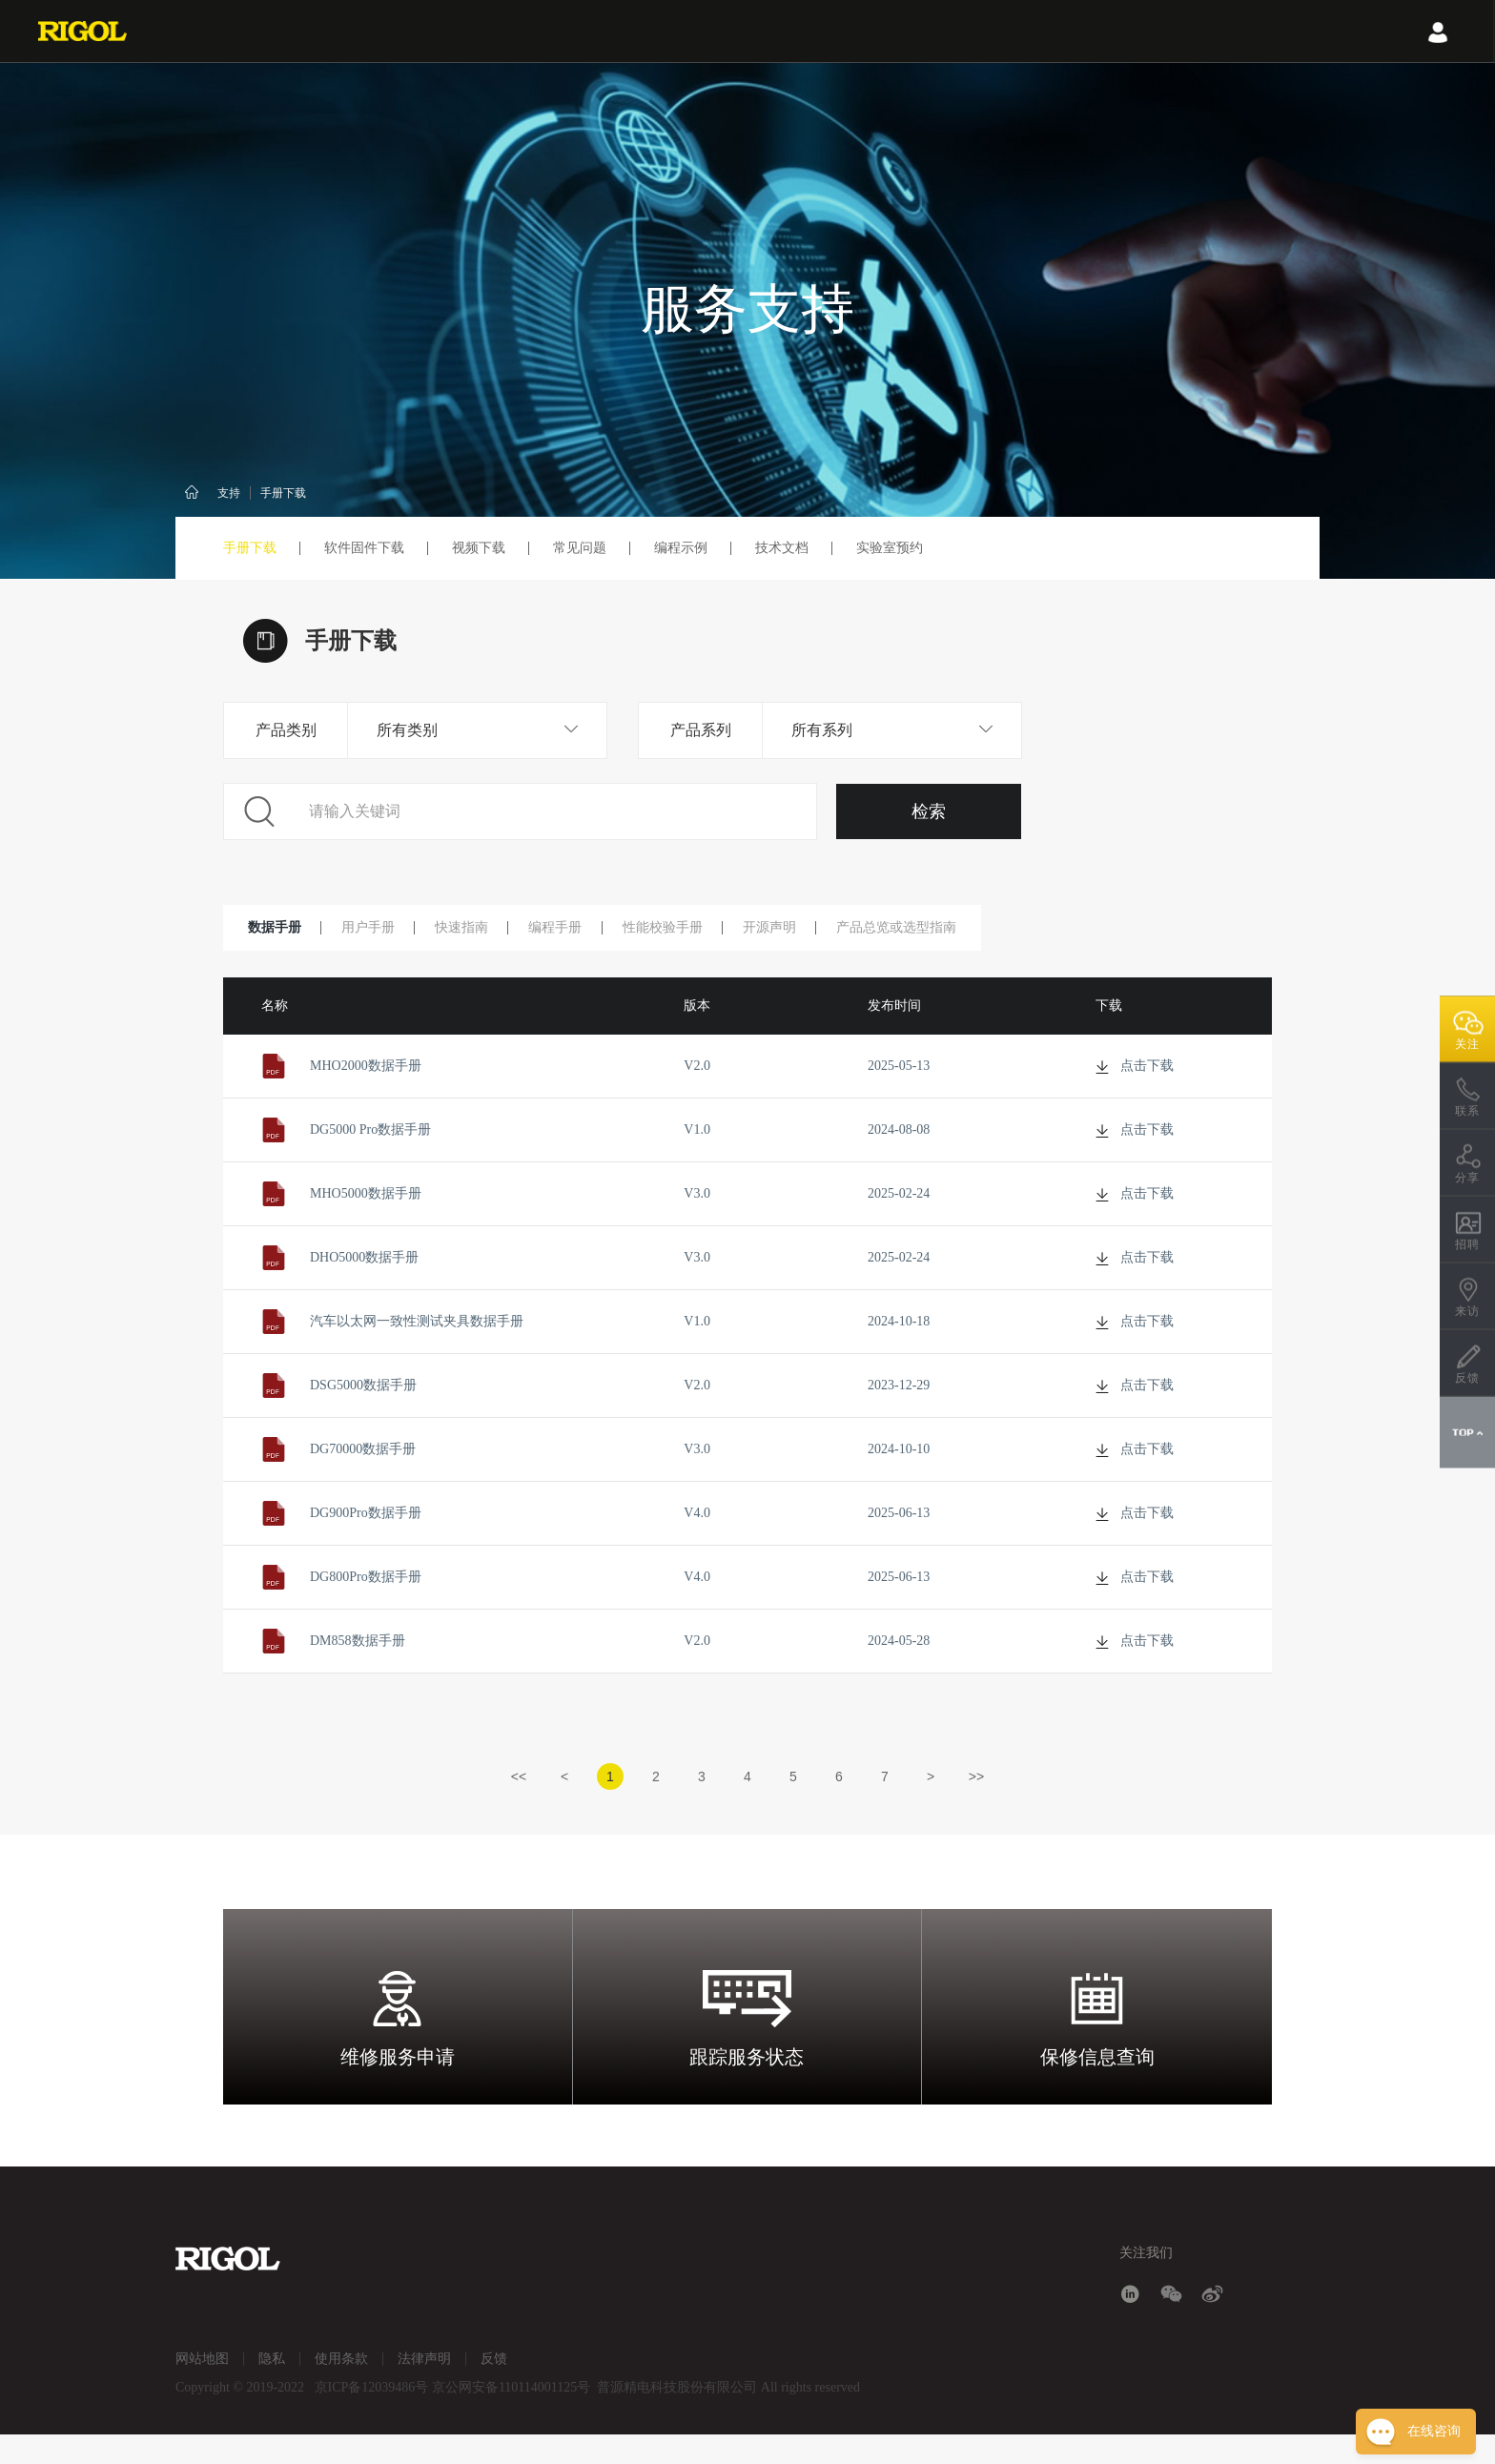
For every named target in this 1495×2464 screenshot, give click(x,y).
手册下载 (283, 493)
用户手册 (379, 929)
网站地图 (202, 2388)
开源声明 (810, 929)
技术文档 (782, 548)
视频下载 (478, 548)
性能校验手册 (696, 929)
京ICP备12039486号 (372, 2417)
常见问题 (579, 548)
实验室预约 (889, 548)
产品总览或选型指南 (945, 929)
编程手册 (581, 929)
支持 (228, 493)
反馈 (494, 2388)
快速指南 (480, 929)
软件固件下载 (364, 548)
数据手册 (278, 929)
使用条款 (341, 2388)
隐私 (271, 2388)
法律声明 (424, 2388)
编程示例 (680, 548)
